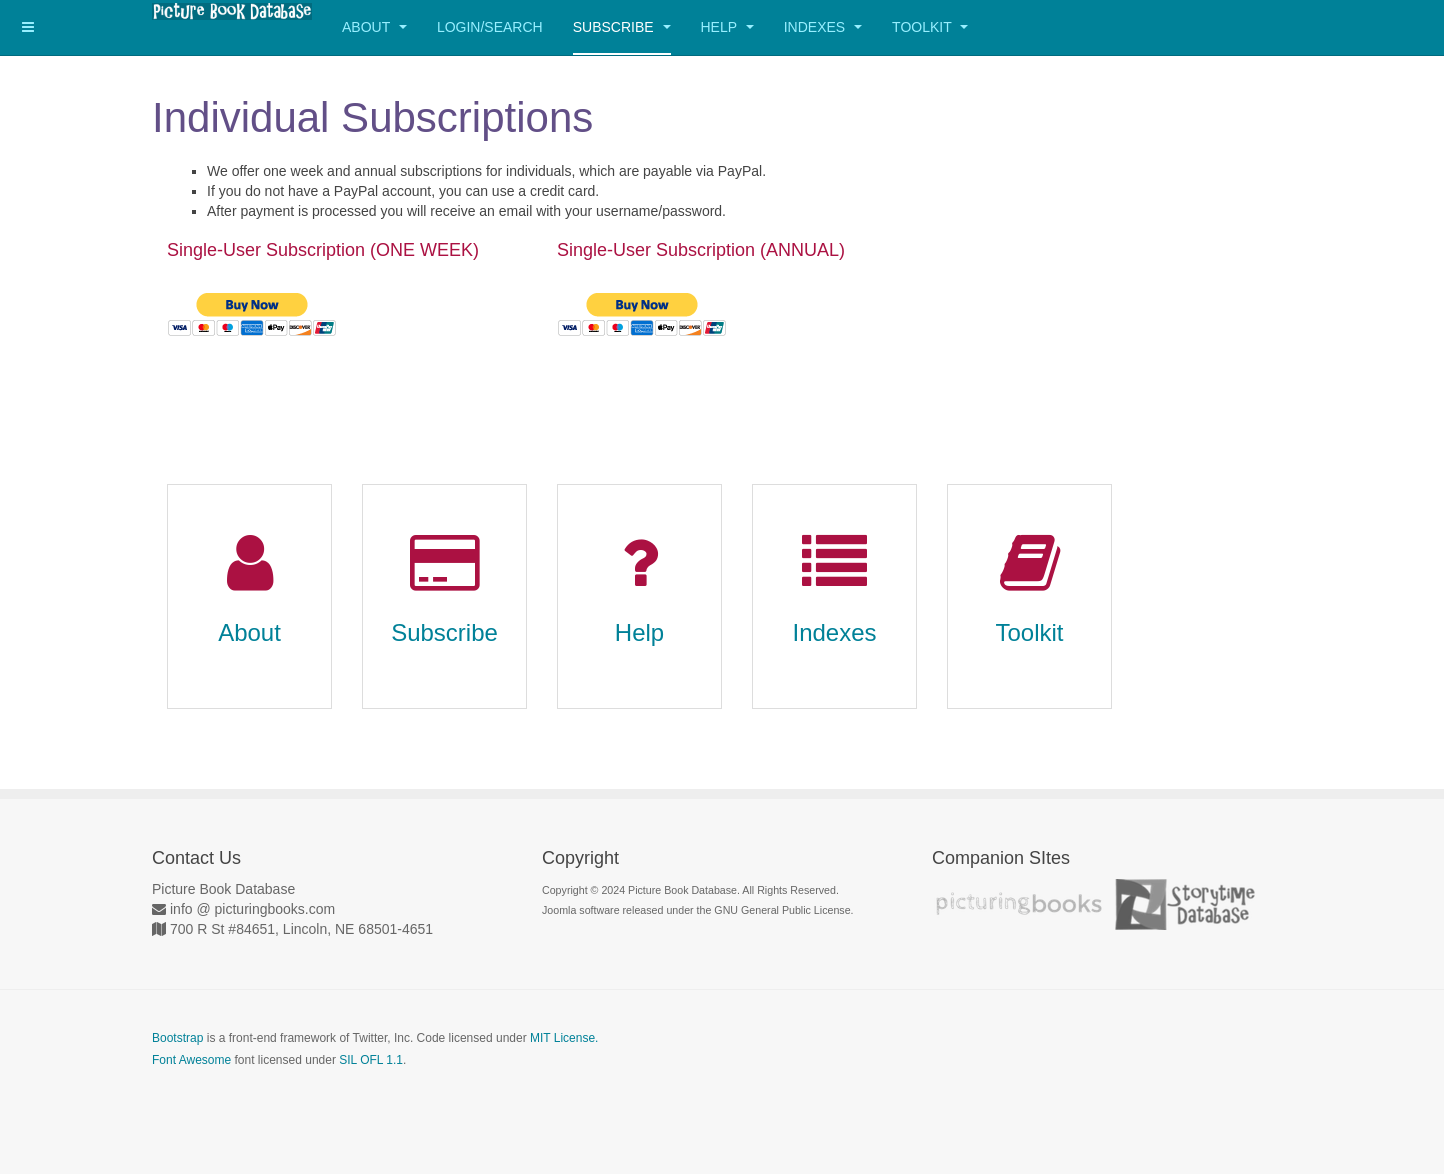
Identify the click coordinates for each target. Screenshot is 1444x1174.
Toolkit (930, 27)
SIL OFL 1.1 (371, 1060)
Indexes (823, 27)
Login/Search (490, 27)
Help (727, 27)
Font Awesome (191, 1060)
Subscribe (622, 27)
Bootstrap (177, 1038)
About (374, 27)
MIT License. (564, 1038)
